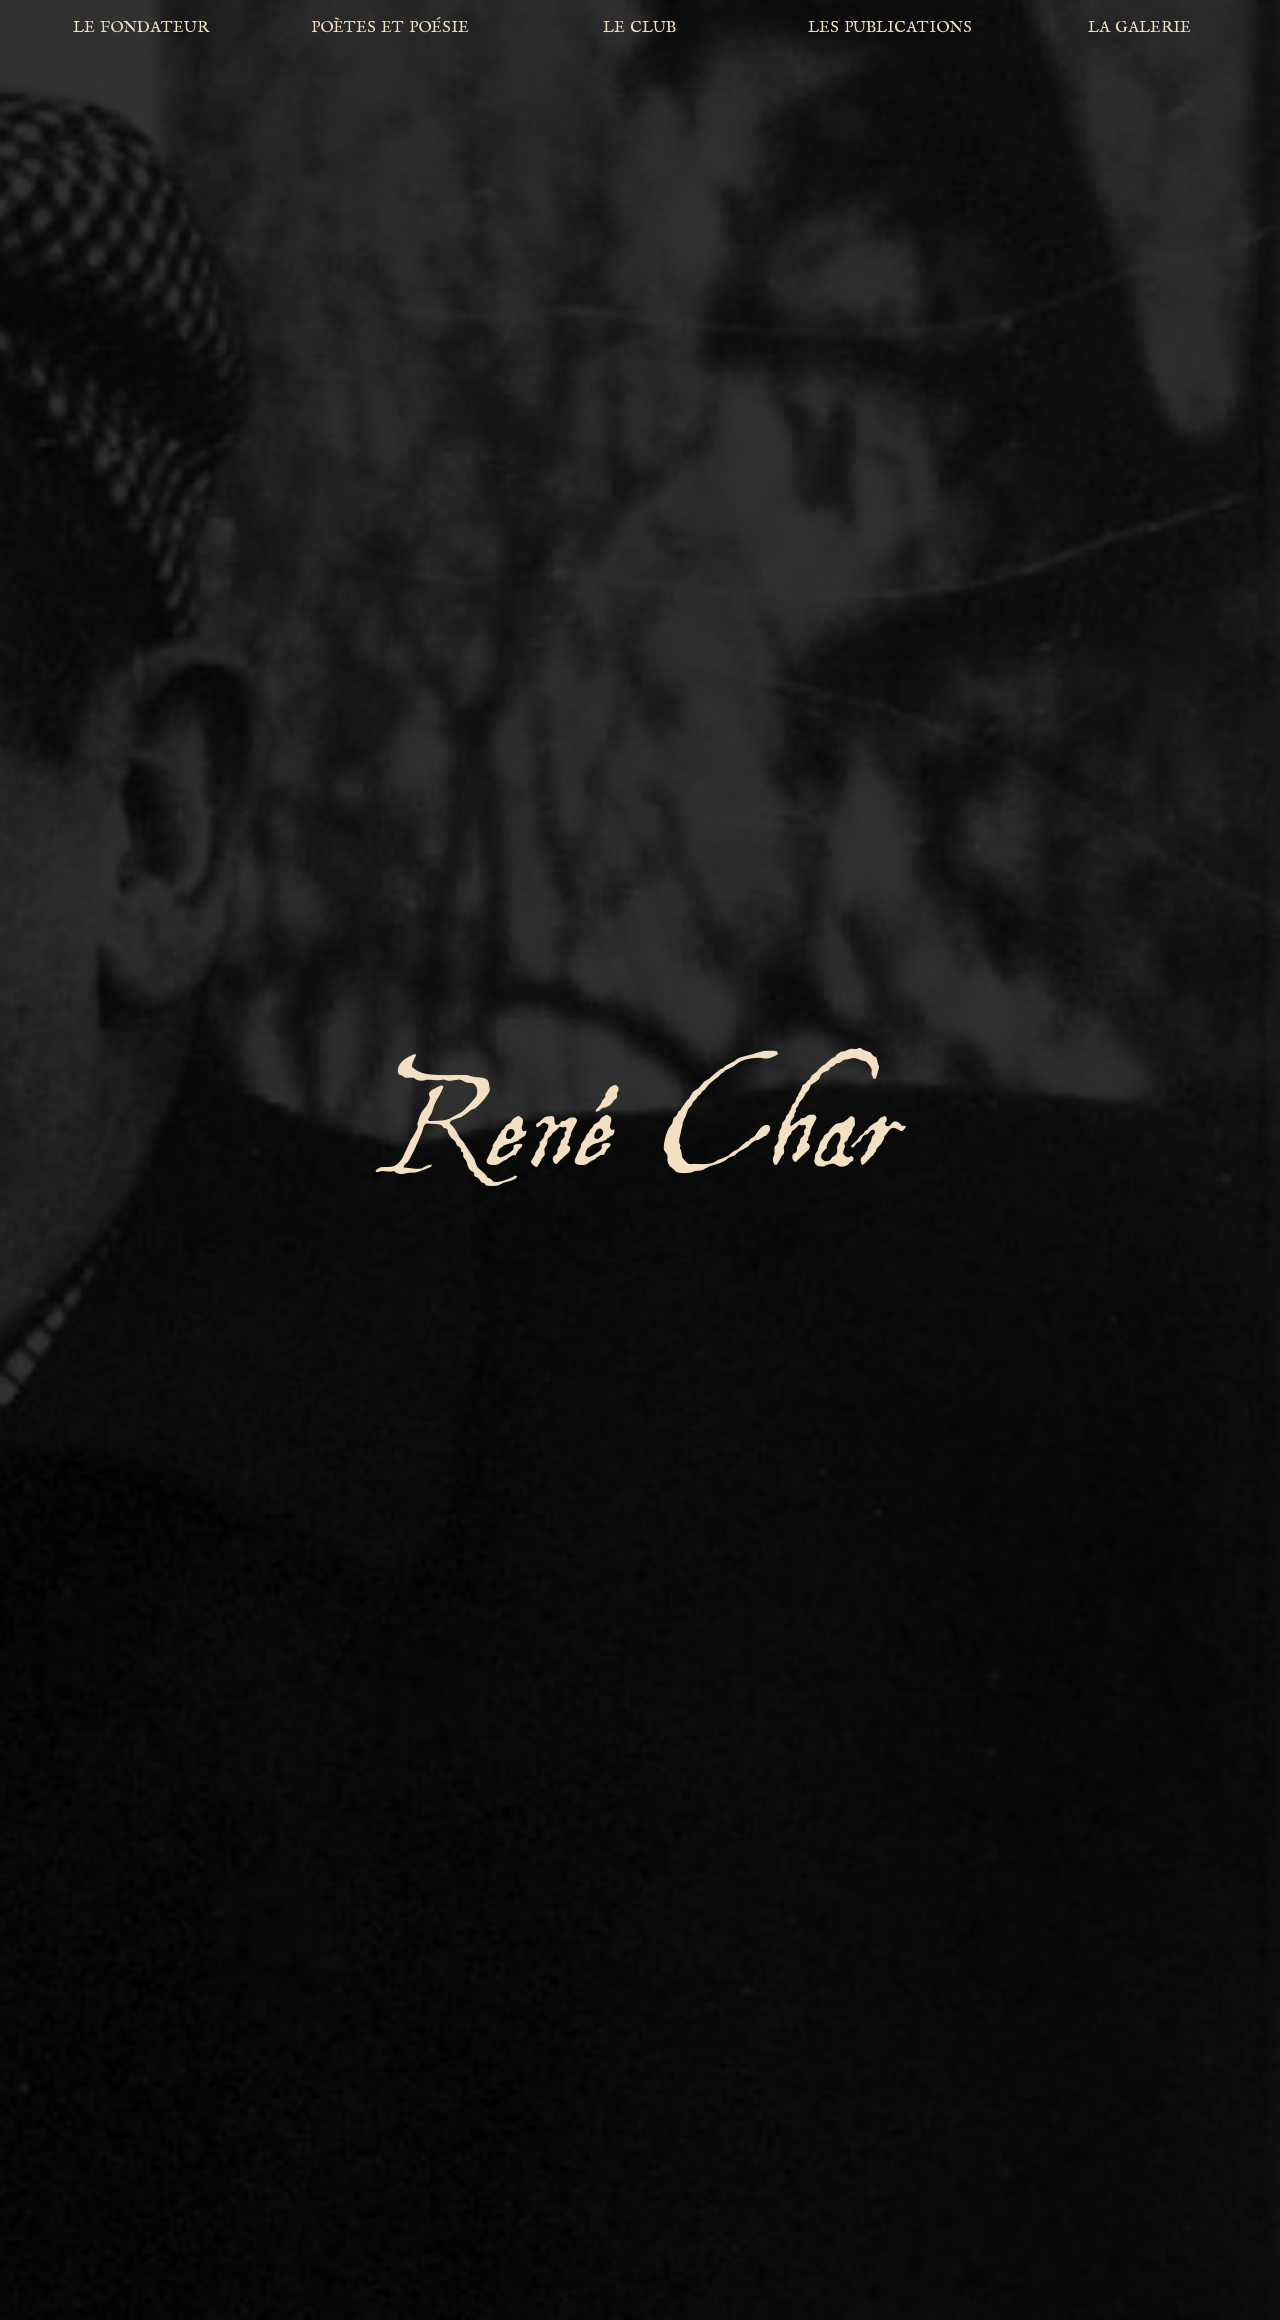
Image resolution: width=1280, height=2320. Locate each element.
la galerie (1139, 26)
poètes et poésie (390, 26)
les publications (890, 26)
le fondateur (141, 26)
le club (639, 26)
